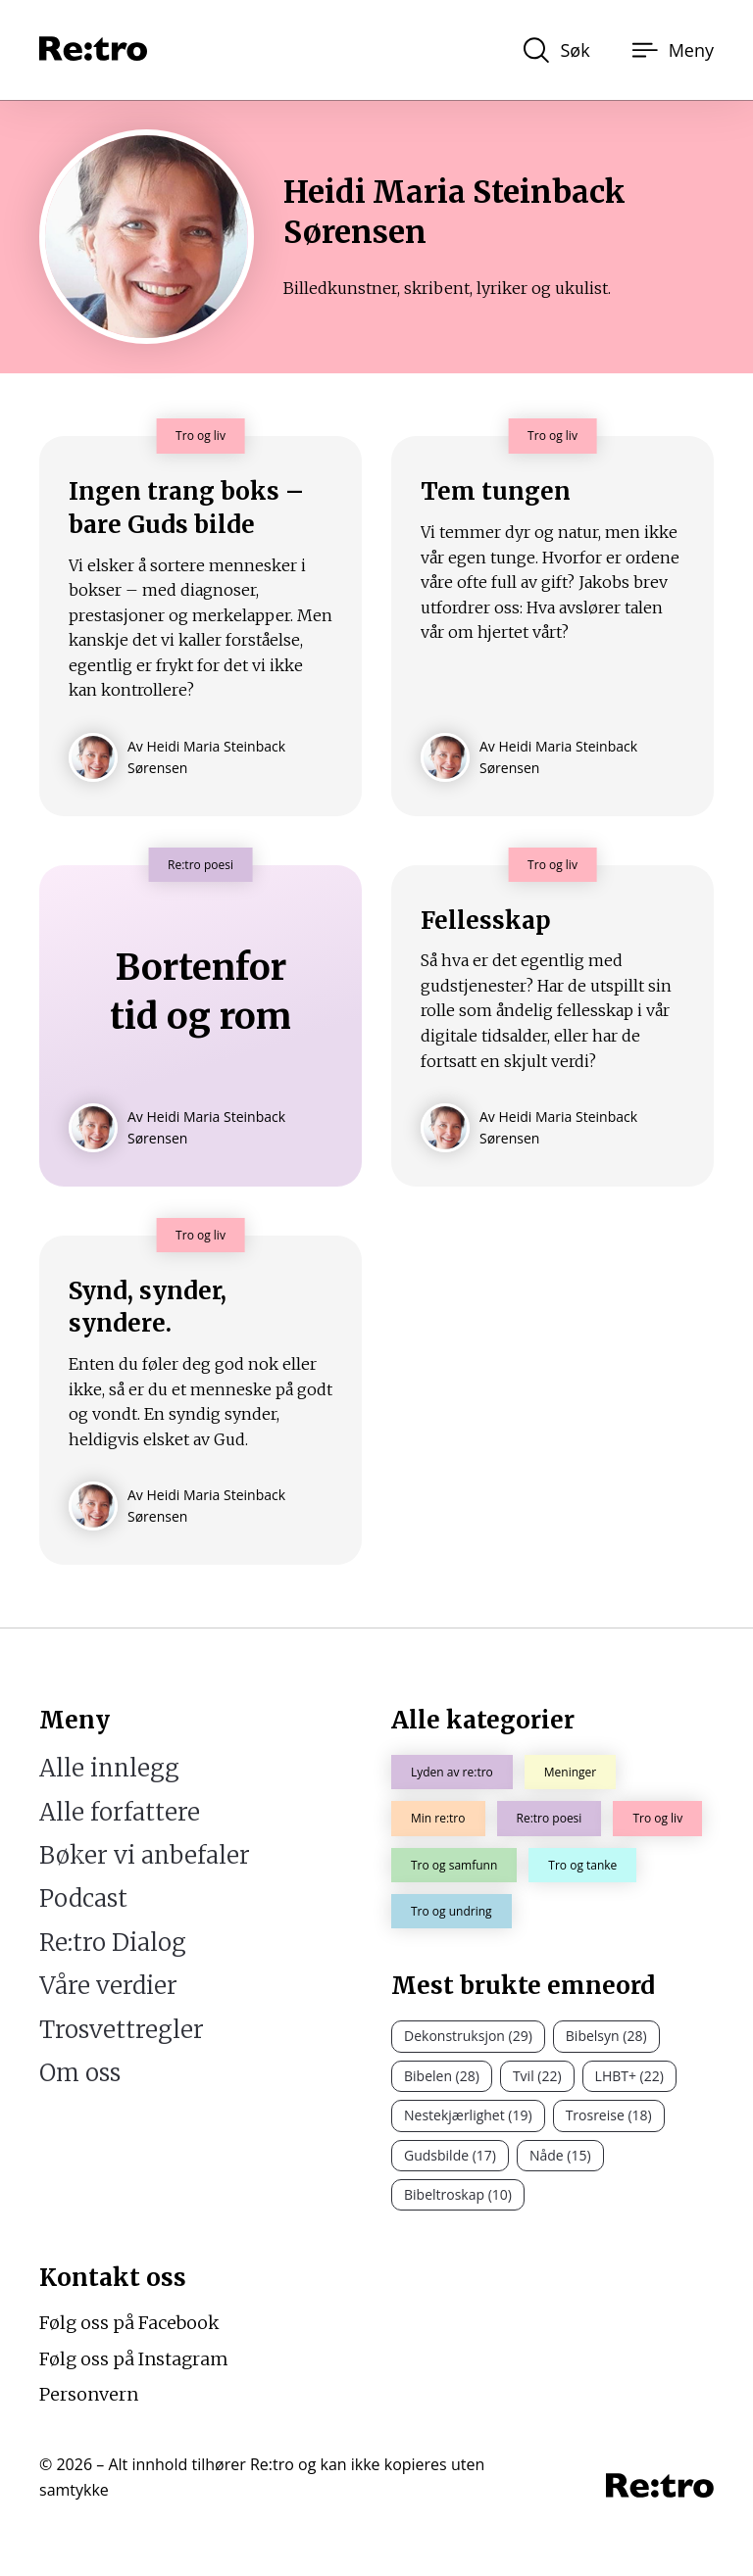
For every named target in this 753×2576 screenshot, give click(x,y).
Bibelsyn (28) (606, 2035)
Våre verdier (108, 1985)
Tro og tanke (582, 1865)
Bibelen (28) (441, 2075)
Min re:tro (438, 1818)
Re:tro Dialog (112, 1942)
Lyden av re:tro (452, 1772)
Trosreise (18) (609, 2115)
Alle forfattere (119, 1812)
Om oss (80, 2073)
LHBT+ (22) (629, 2075)
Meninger (570, 1772)
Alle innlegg (109, 1768)
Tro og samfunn (454, 1865)
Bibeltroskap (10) (458, 2194)
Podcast (83, 1898)
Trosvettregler (121, 2030)
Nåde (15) (560, 2155)
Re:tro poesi (549, 1818)
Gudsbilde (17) (450, 2155)
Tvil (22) (537, 2075)
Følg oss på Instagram (133, 2359)
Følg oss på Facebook (129, 2322)
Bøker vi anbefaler (144, 1855)
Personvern (88, 2394)
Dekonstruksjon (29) (468, 2035)
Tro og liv (657, 1818)
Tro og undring (451, 1911)
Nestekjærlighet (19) (468, 2115)
